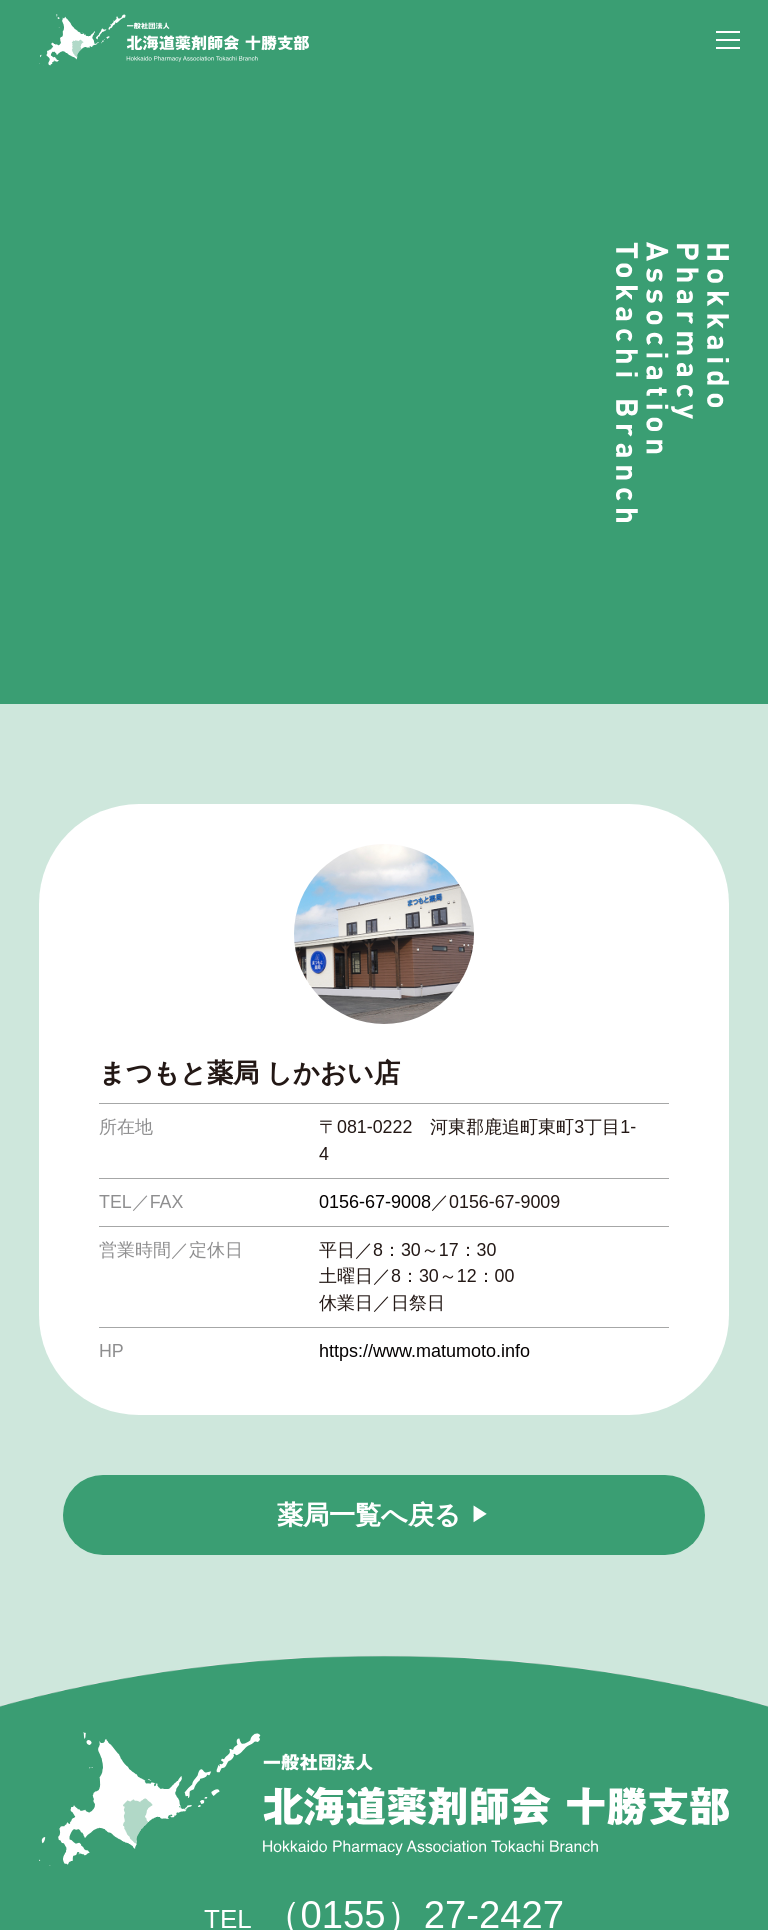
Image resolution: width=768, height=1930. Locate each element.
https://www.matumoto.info (424, 1069)
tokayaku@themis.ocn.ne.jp (426, 1803)
